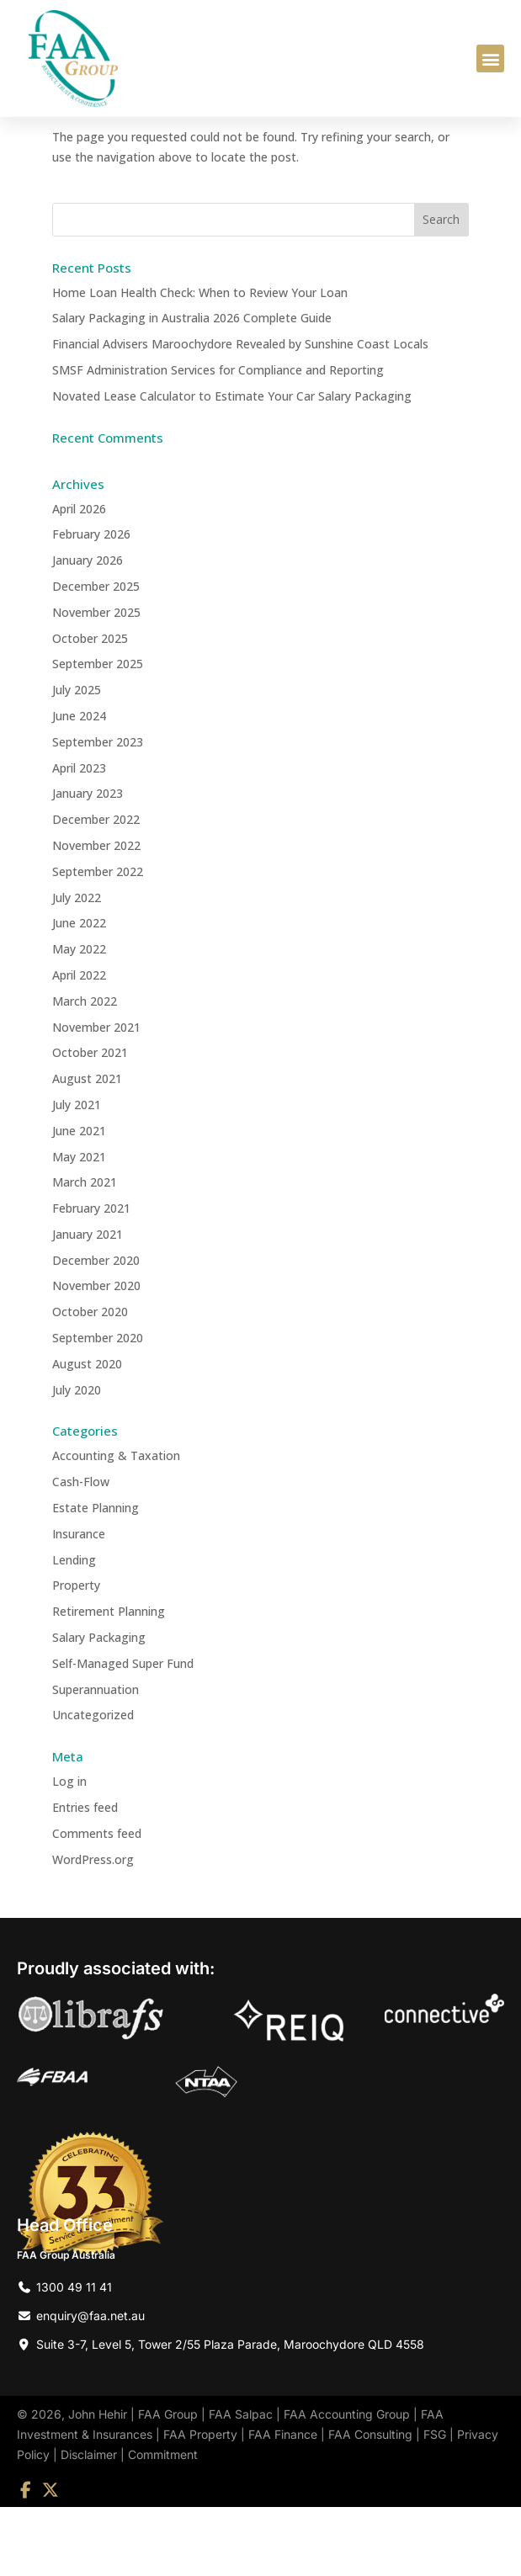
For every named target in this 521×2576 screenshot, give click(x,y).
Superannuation (95, 1758)
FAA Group (168, 2483)
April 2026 (79, 578)
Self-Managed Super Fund (123, 1732)
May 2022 (79, 1018)
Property (76, 1655)
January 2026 (87, 629)
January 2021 (87, 1303)
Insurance (78, 1603)
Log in (69, 1850)
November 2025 (96, 681)
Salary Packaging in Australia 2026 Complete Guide (192, 387)
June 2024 (79, 785)
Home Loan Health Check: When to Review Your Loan (200, 361)
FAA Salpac (241, 2483)
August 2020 (87, 1433)
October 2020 (90, 1381)
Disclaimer (89, 2523)
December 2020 (96, 1329)
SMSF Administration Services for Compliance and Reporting (218, 439)
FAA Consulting (370, 2503)
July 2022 (76, 967)
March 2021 (84, 1251)
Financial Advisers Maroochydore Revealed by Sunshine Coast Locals (240, 413)
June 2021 (79, 1200)
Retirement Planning (108, 1680)
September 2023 (97, 811)
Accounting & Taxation (116, 1525)
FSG (434, 2503)
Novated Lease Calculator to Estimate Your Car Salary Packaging (232, 465)
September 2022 (97, 940)
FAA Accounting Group (347, 2483)
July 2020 (76, 1459)
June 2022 (79, 992)
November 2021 (96, 1096)
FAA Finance (282, 2503)
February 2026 (91, 603)
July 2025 (76, 759)
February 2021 (91, 1277)
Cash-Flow (80, 1551)
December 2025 (96, 655)
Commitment (163, 2523)
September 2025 (97, 733)
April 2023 (79, 837)
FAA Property (200, 2503)
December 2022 (96, 888)
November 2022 (96, 914)
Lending (74, 1629)
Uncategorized (93, 1785)
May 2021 (79, 1226)
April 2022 (79, 1044)
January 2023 (87, 862)
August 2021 (87, 1147)
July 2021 (76, 1174)
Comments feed (96, 1902)
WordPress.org (93, 1928)
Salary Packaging (99, 1706)
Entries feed (85, 1876)
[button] (490, 58)
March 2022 (84, 1070)
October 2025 (90, 707)
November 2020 (96, 1355)
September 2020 (97, 1407)
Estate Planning (95, 1577)
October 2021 (90, 1121)
